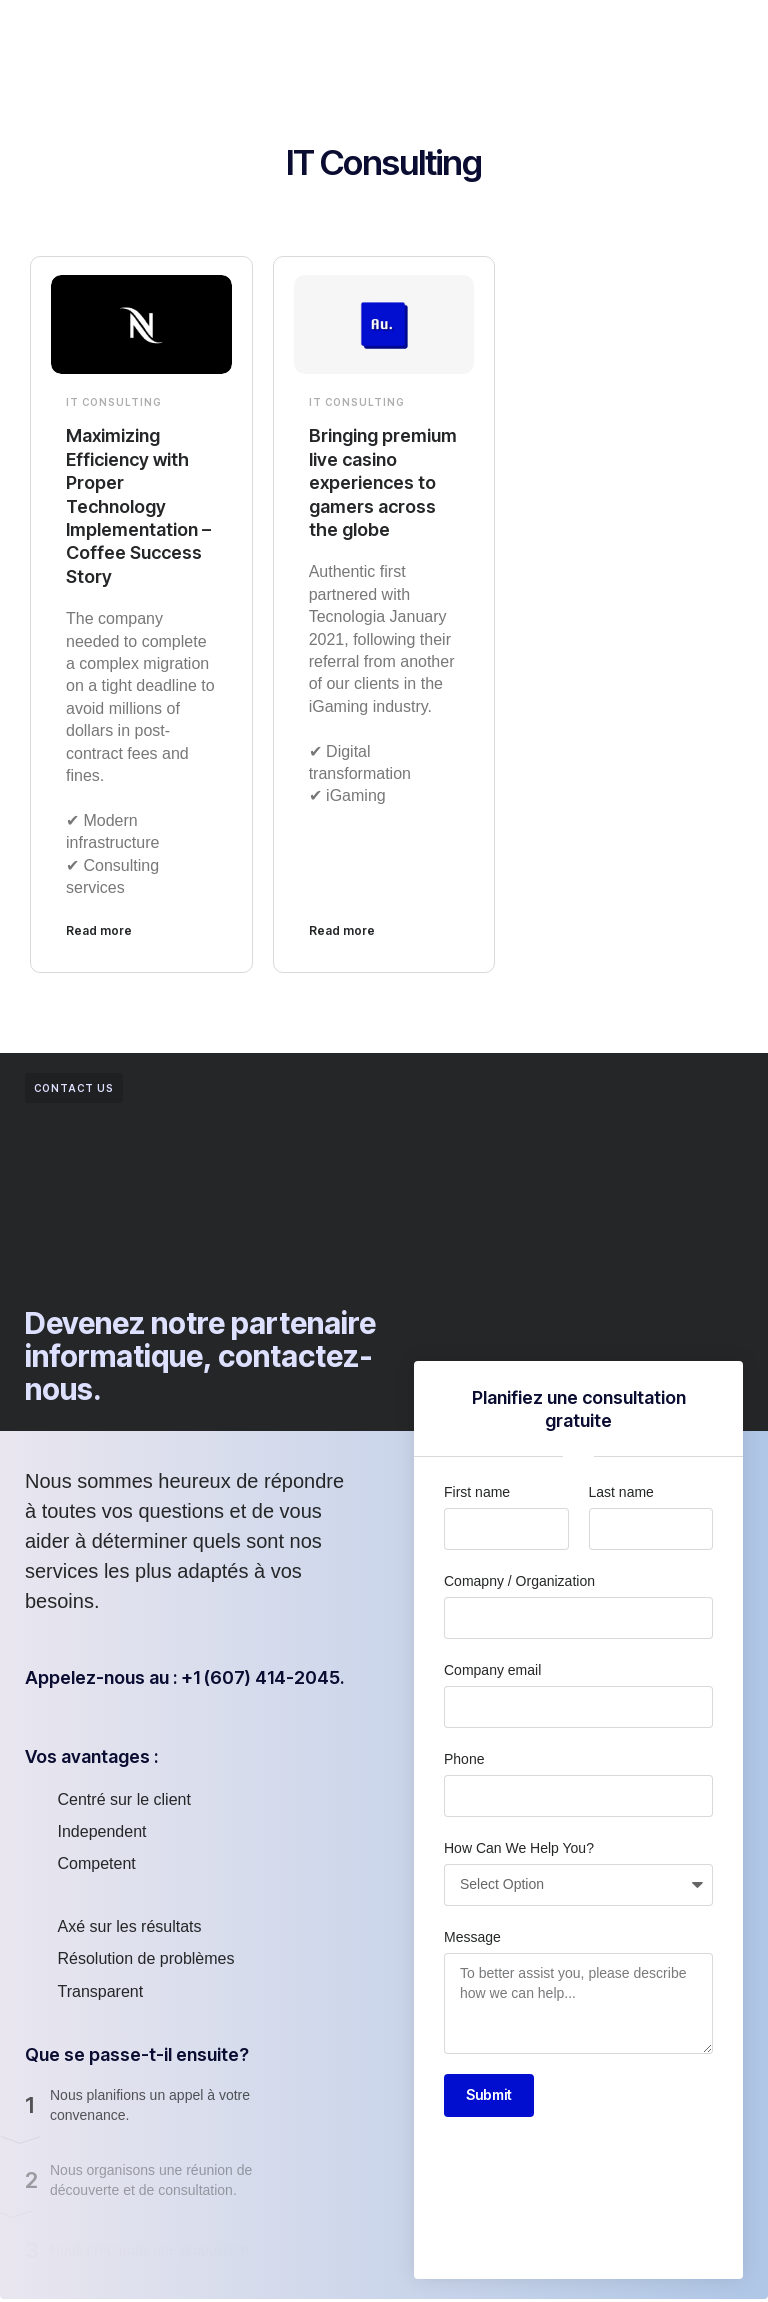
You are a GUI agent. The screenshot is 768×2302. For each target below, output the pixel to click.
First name (477, 1492)
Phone (464, 1759)
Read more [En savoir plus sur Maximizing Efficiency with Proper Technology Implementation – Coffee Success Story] (99, 930)
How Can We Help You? (519, 1848)
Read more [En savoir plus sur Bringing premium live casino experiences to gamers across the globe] (342, 930)
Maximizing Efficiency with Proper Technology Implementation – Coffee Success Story (138, 505)
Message (472, 1937)
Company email (492, 1670)
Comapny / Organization (519, 1581)
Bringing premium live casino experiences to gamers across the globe (383, 482)
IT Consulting (114, 402)
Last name (621, 1492)
